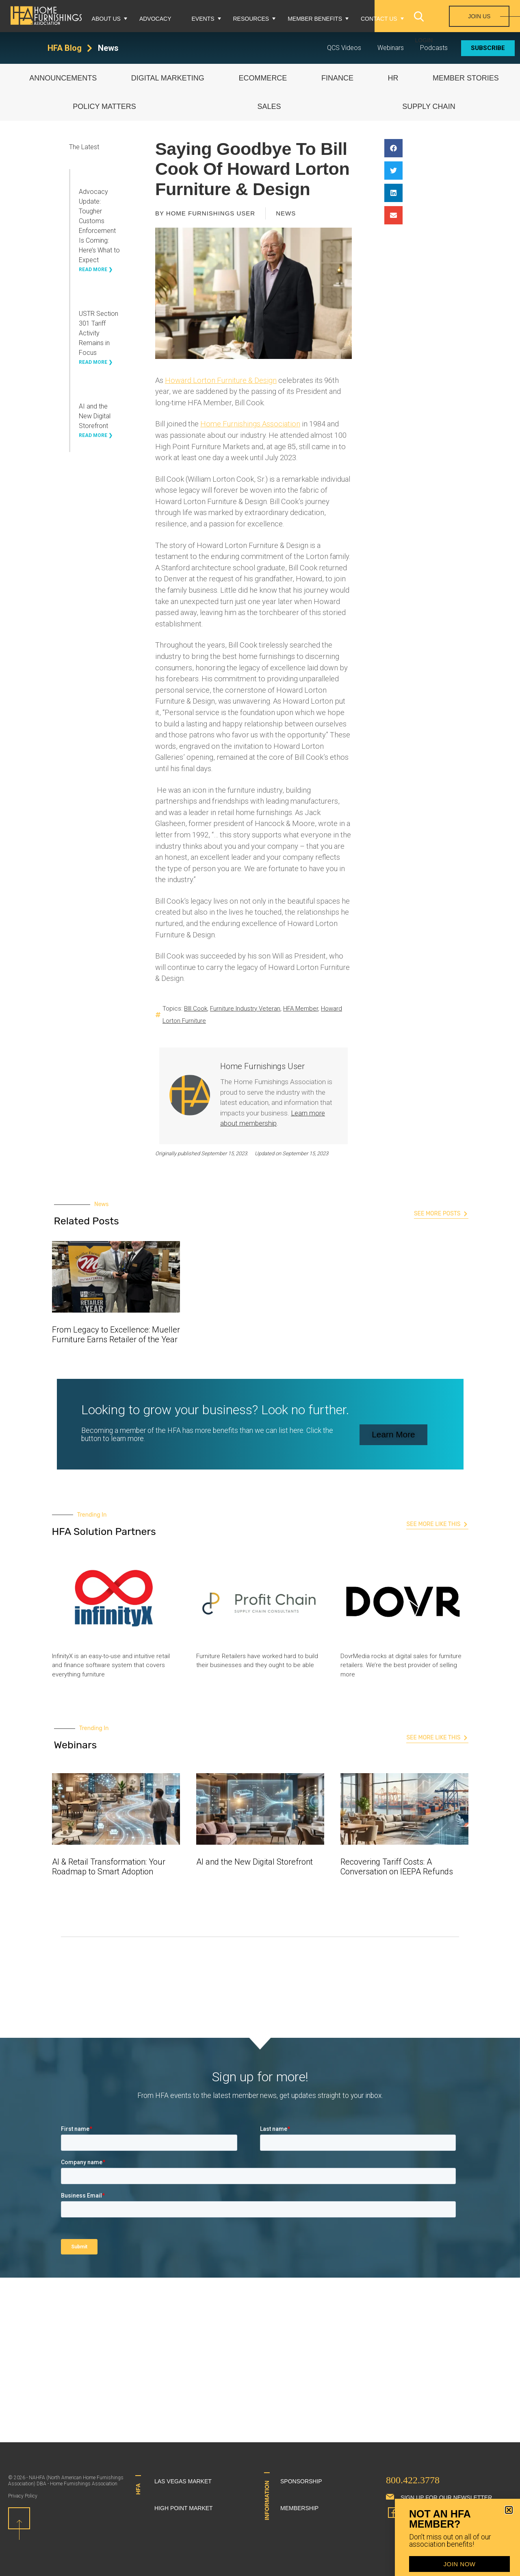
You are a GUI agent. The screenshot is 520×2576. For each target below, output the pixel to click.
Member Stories (466, 78)
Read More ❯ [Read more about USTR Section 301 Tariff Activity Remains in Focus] (96, 362)
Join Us (479, 16)
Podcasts (434, 48)
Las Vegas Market (183, 2481)
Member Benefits (315, 18)
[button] (393, 148)
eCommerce (262, 78)
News (108, 48)
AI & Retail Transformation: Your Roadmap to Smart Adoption (108, 1866)
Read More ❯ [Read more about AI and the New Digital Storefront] (96, 435)
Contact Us (379, 18)
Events (202, 18)
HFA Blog (65, 48)
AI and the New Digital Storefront (94, 416)
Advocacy (155, 18)
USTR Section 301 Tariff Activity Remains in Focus (98, 333)
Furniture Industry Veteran (245, 1008)
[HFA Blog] (89, 48)
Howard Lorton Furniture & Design (221, 380)
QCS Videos (344, 48)
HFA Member (300, 1008)
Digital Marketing (167, 78)
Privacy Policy (22, 2496)
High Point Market (183, 2508)
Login (424, 40)
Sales (269, 106)
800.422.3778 (413, 2480)
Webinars (390, 48)
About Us (106, 18)
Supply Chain (428, 106)
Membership (299, 2508)
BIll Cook (195, 1008)
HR (393, 78)
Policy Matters (104, 106)
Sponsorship (301, 2481)
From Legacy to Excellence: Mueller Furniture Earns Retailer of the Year (116, 1334)
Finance (337, 78)
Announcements (63, 78)
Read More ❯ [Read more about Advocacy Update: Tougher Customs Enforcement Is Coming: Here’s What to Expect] (96, 269)
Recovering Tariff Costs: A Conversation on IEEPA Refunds (396, 1866)
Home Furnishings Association (250, 424)
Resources (251, 18)
